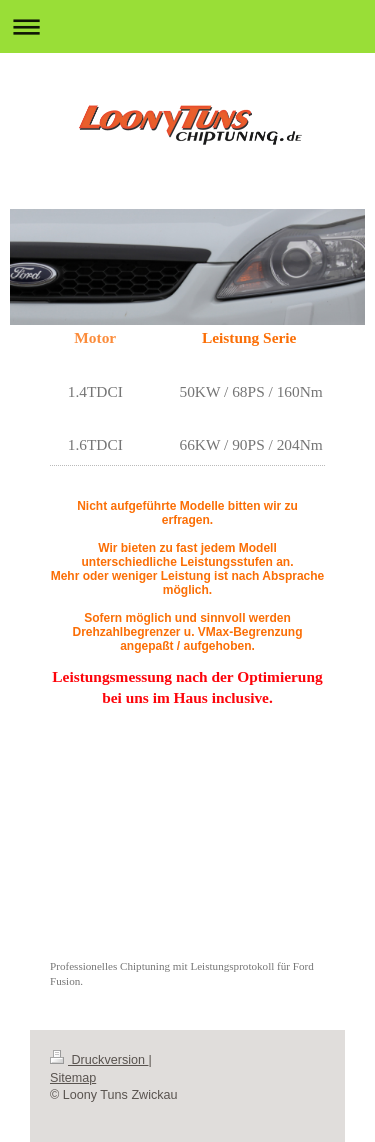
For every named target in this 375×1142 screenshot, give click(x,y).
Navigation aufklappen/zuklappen (187, 26)
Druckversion (99, 1060)
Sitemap (73, 1078)
